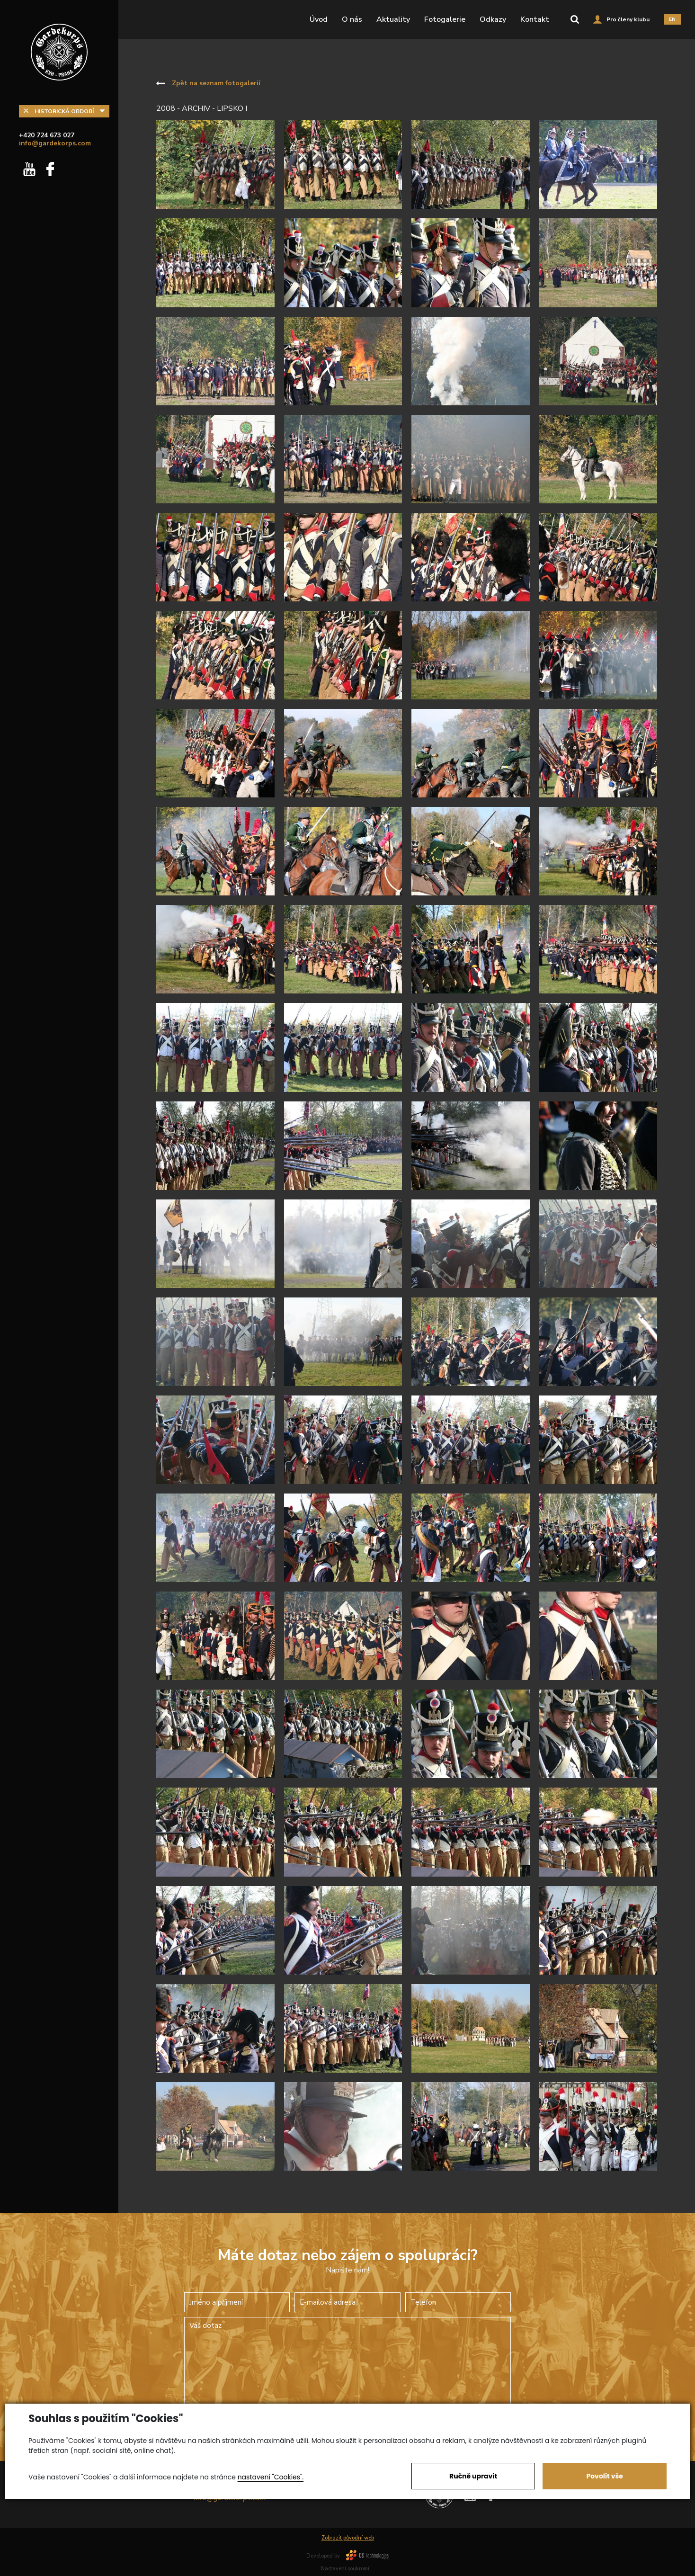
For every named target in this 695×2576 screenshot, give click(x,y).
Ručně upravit (473, 2476)
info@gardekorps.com (55, 143)
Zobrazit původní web (347, 2537)
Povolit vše (604, 2476)
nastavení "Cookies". (270, 2477)
